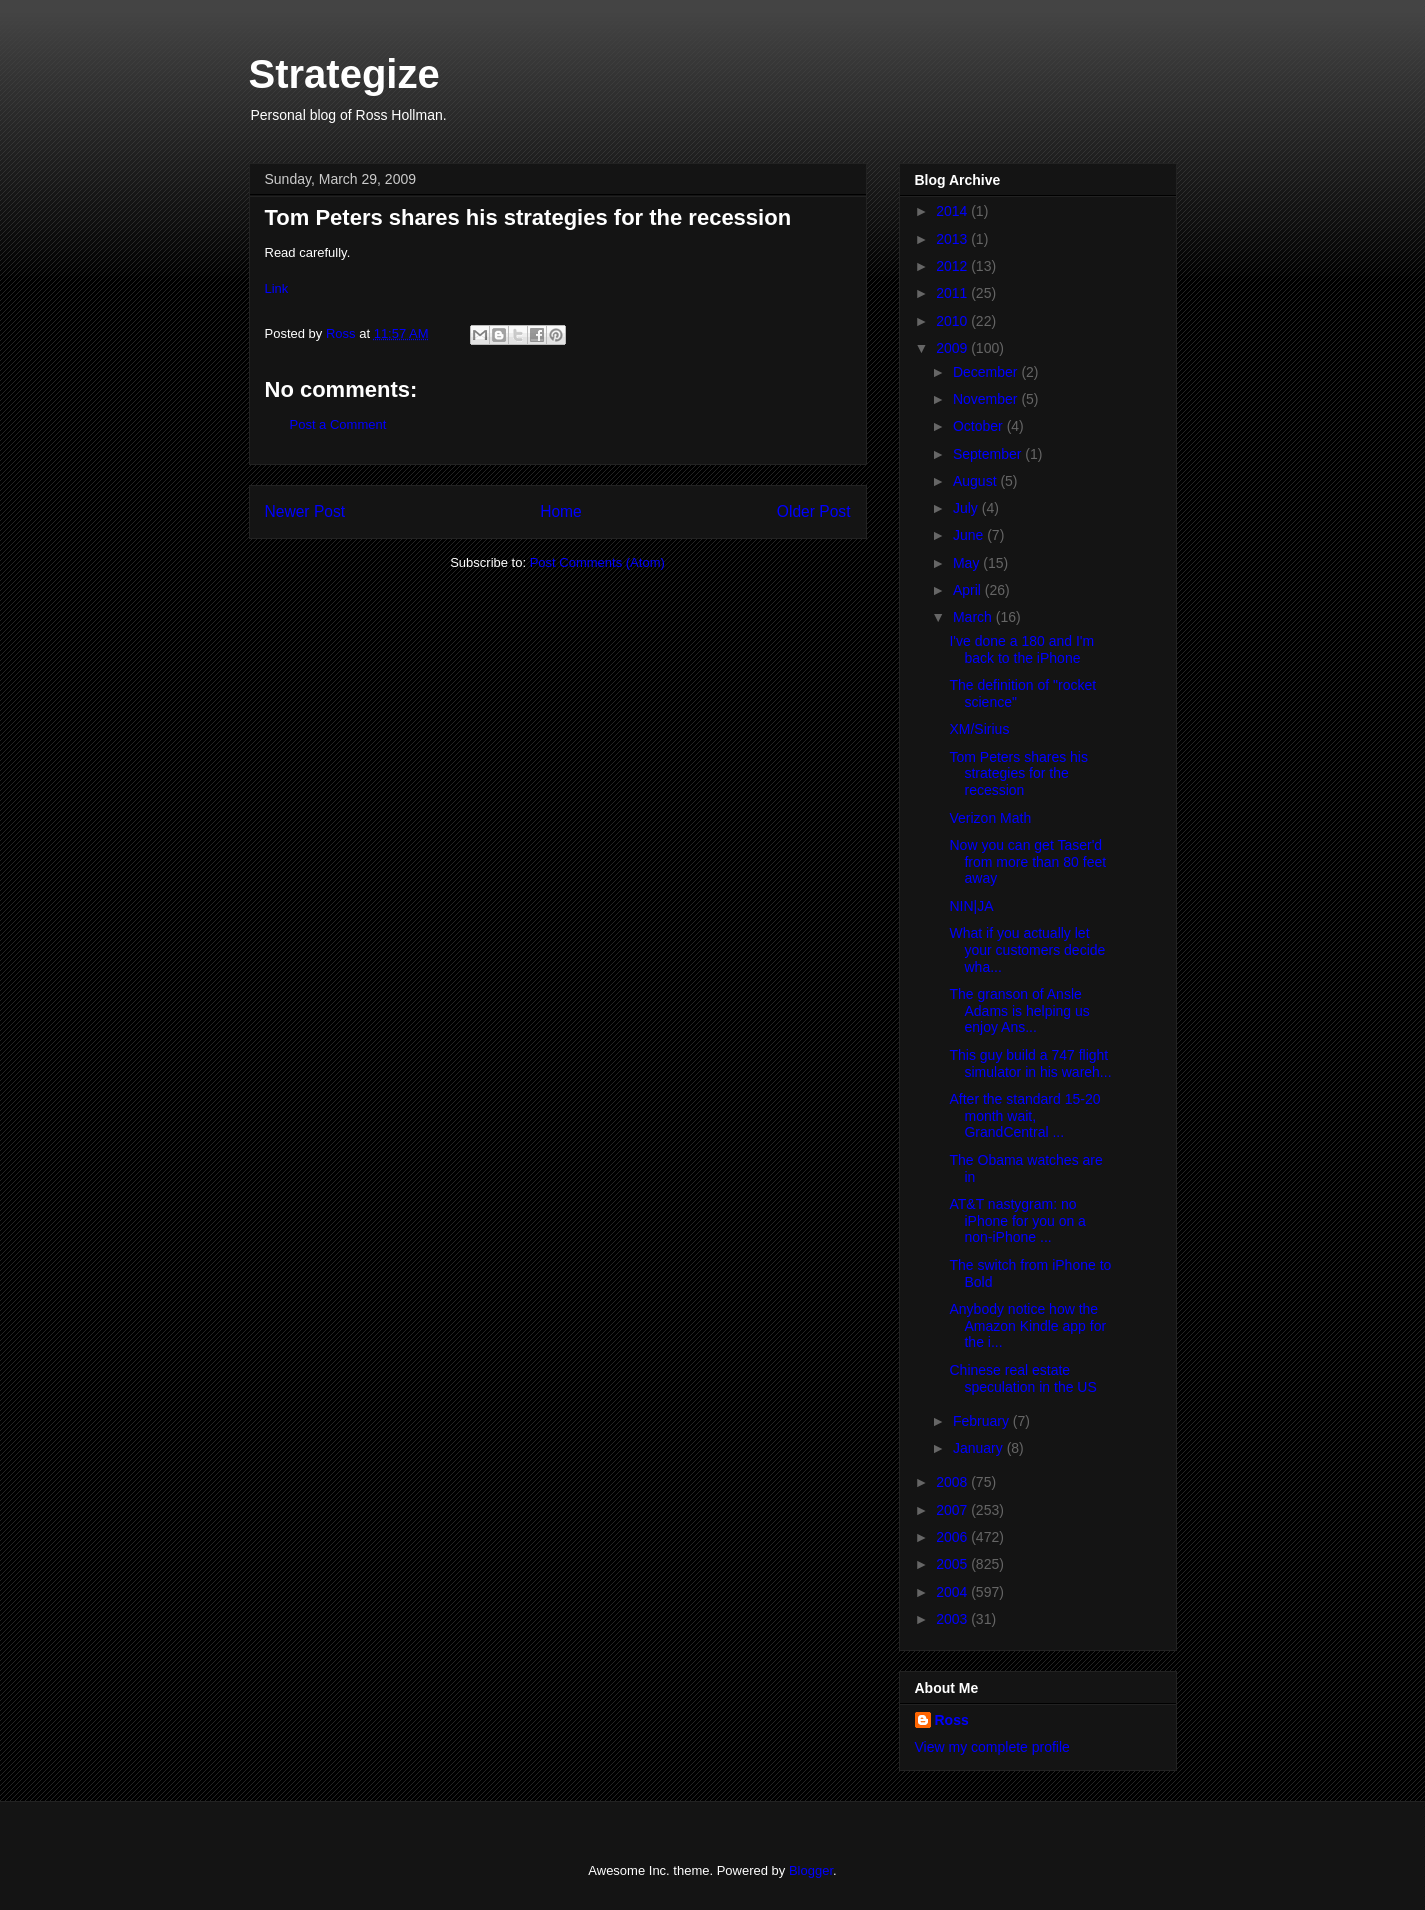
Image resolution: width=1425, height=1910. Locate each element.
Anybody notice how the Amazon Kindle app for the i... (1027, 1326)
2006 (953, 1537)
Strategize (344, 74)
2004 (953, 1592)
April (969, 590)
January (980, 1448)
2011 (953, 293)
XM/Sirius (979, 729)
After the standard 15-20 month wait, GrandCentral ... (1024, 1116)
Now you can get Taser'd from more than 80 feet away (1027, 862)
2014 (953, 211)
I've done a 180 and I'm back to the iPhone (1021, 649)
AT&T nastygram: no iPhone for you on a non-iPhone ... (1017, 1221)
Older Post (814, 511)
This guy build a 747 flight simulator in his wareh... (1030, 1063)
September (989, 454)
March (974, 617)
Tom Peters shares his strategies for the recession (1018, 774)
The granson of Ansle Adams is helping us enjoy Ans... (1019, 1011)
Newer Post (305, 511)
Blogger (811, 1870)
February (983, 1421)
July (967, 508)
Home (561, 511)
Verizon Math (990, 818)
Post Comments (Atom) (597, 562)
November (987, 399)
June (970, 535)
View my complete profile (992, 1747)
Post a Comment (338, 424)
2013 (953, 239)
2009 (953, 348)
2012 (953, 266)
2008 (953, 1482)
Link (277, 288)
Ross (952, 1720)
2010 (953, 321)
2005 (953, 1564)
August (976, 481)
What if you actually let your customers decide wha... (1027, 950)
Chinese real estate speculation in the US (1022, 1378)
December (987, 372)
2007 (953, 1510)
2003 (953, 1619)
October (980, 426)
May (968, 563)
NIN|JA (971, 906)
